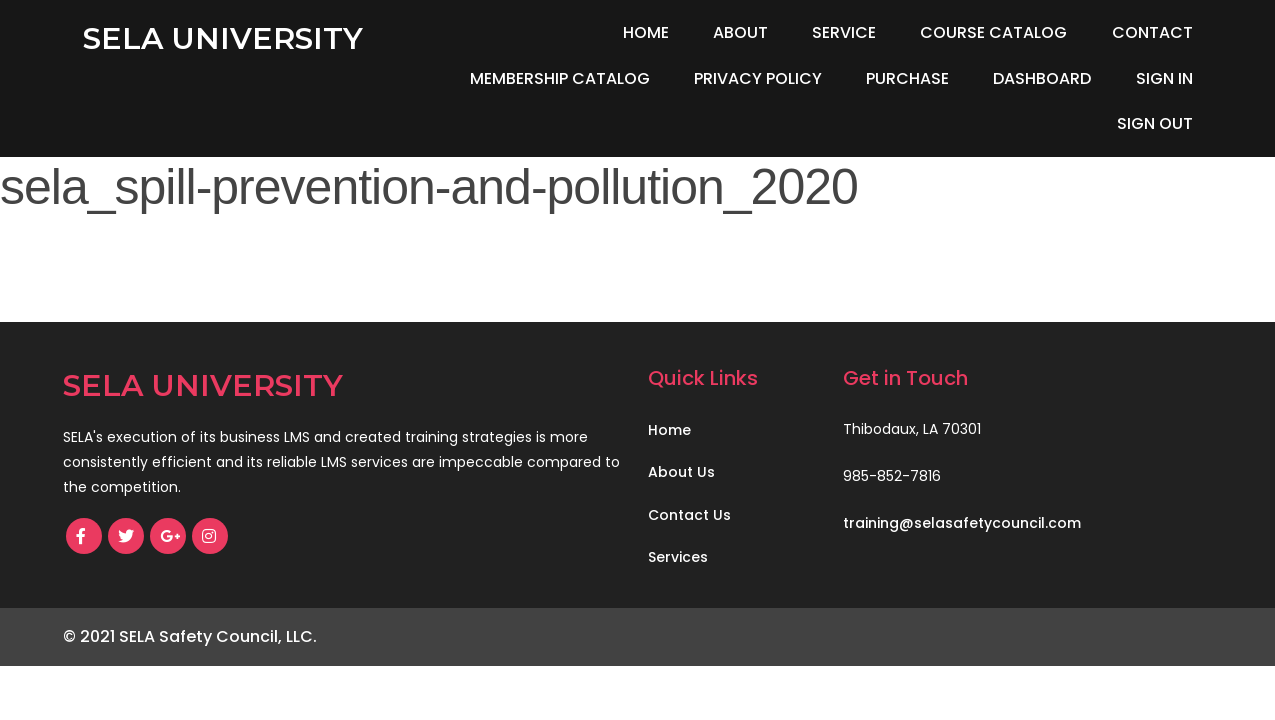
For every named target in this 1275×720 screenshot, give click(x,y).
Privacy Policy (758, 78)
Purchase (907, 78)
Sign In (1164, 78)
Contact (1152, 32)
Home (646, 32)
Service (844, 32)
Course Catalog (993, 32)
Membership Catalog (560, 78)
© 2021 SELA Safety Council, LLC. (190, 636)
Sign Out (1155, 123)
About (740, 32)
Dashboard (1042, 78)
